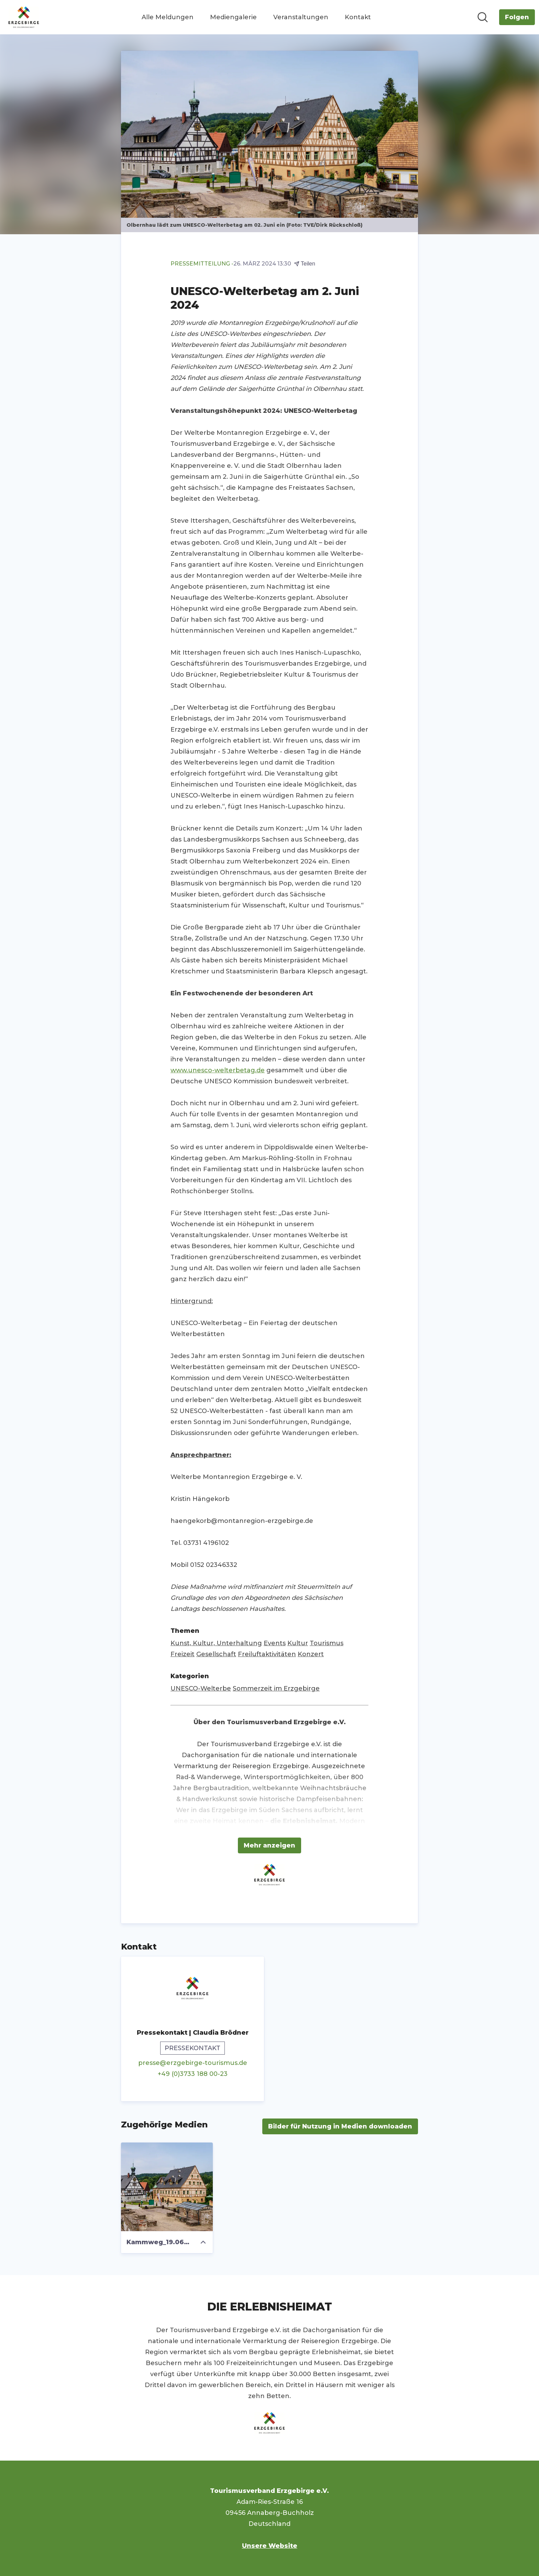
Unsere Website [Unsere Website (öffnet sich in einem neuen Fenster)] (269, 2546)
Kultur (297, 1643)
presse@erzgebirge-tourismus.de (192, 2063)
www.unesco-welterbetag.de (217, 1070)
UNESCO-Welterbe (200, 1688)
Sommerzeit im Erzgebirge (276, 1688)
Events (275, 1643)
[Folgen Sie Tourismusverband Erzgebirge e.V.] (517, 17)
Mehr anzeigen (269, 1845)
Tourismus (326, 1643)
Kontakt (358, 17)
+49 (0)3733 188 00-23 (193, 2074)
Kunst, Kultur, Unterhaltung (216, 1643)
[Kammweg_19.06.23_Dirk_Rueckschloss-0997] (167, 2187)
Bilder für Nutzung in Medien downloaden (340, 2126)
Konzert (311, 1654)
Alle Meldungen (168, 17)
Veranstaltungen (300, 17)
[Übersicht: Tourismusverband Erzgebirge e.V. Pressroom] (23, 17)
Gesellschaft (216, 1654)
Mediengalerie (233, 17)
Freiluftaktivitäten (267, 1654)
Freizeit (182, 1654)
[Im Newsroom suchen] (482, 17)
